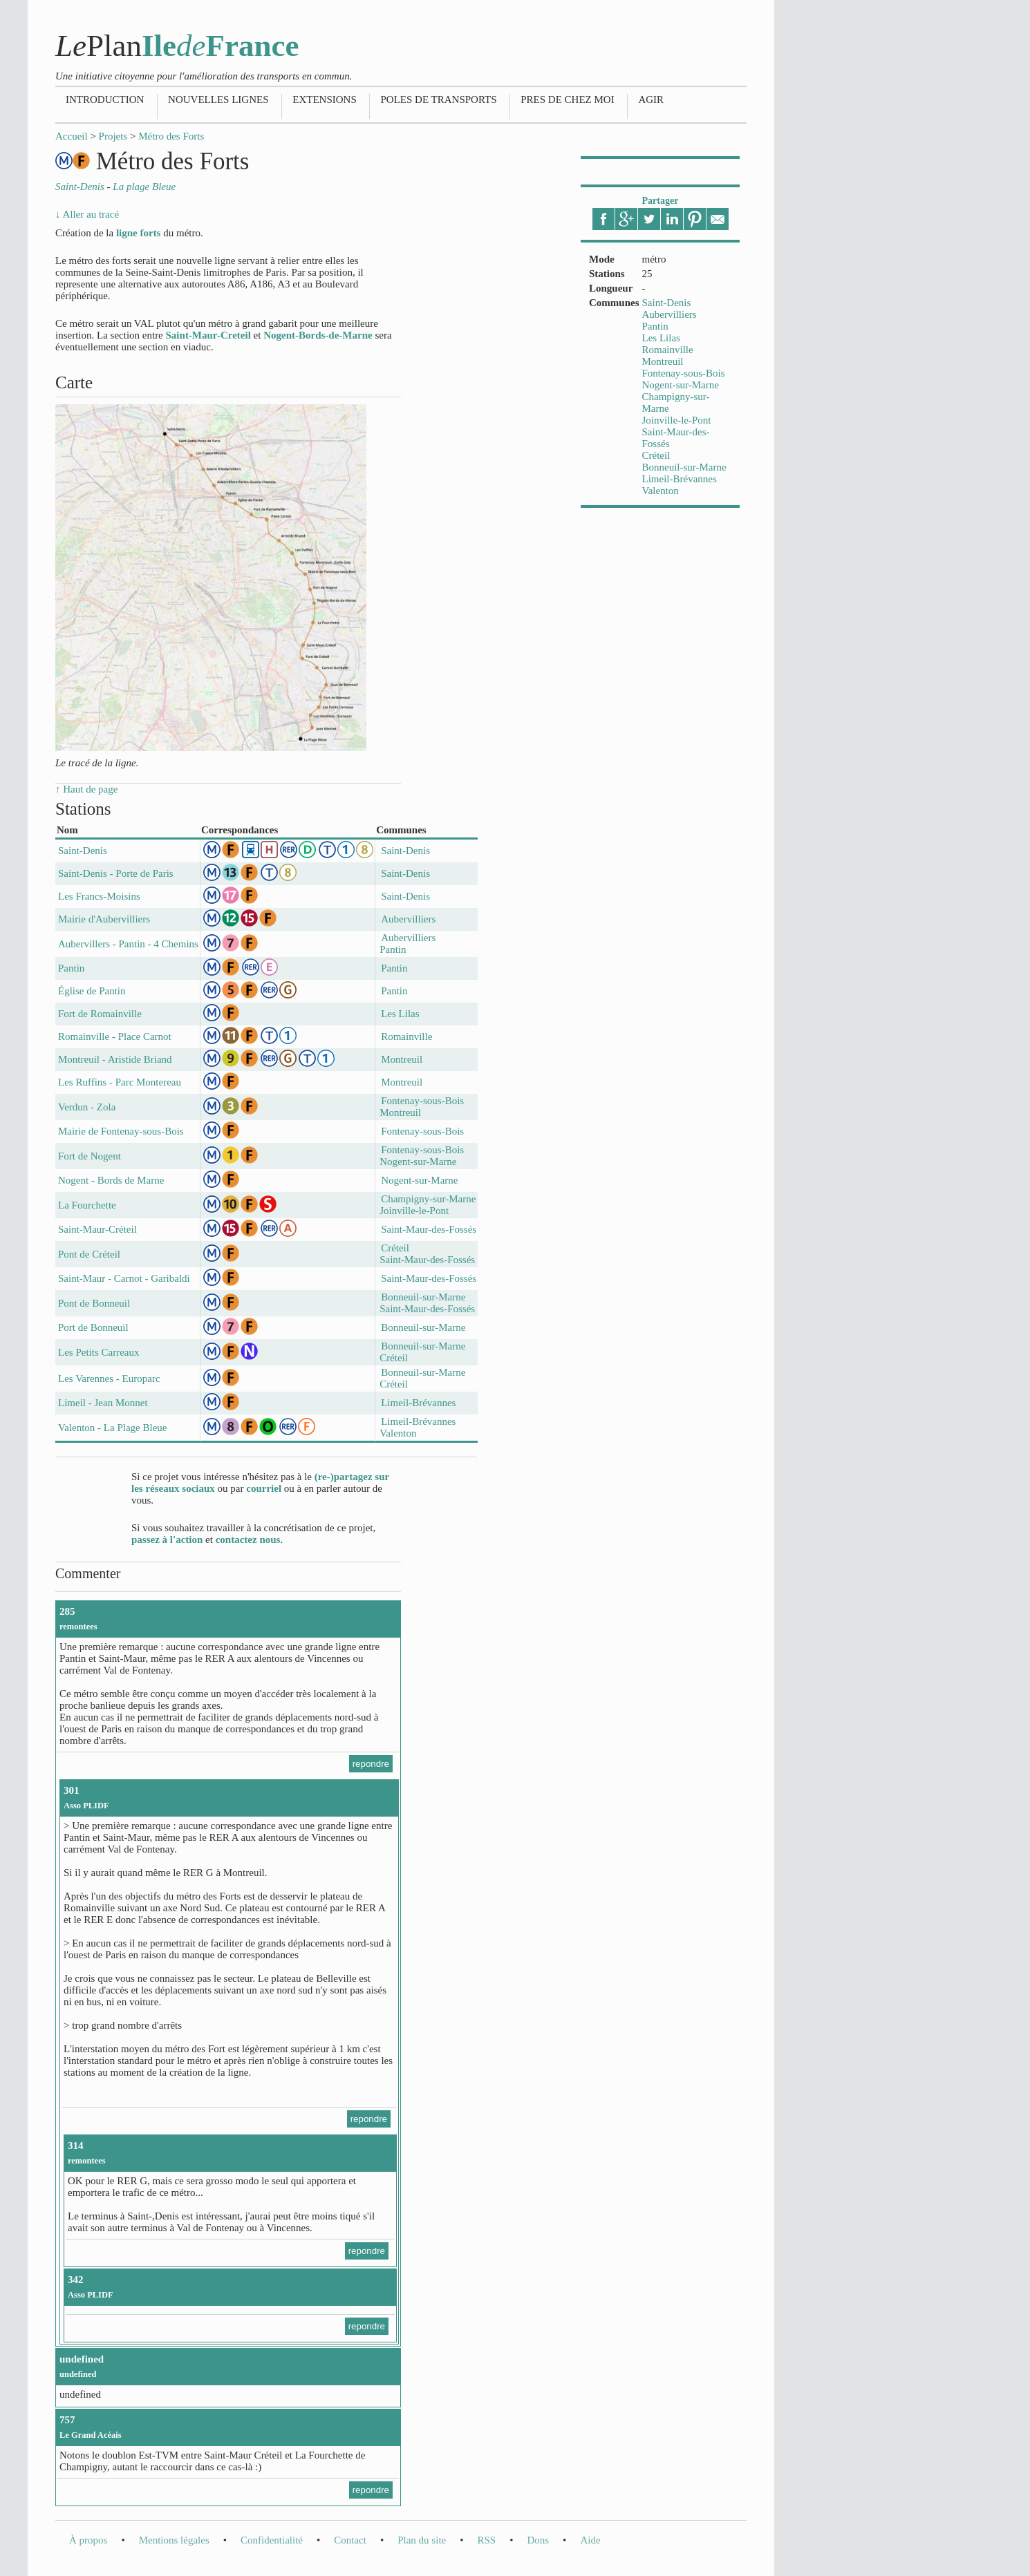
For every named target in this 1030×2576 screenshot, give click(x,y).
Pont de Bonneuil (94, 1303)
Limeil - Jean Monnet (103, 1402)
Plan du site (421, 2540)
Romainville (667, 349)
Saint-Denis (666, 302)
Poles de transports (438, 99)
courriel (263, 1488)
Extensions (324, 99)
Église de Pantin (92, 990)
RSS (486, 2540)
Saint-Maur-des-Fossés (428, 1229)
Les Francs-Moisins (99, 896)
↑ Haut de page (86, 789)
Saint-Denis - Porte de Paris (116, 873)
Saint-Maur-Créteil (97, 1229)
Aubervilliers (669, 314)
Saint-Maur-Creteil (208, 335)
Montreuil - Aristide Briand (115, 1059)
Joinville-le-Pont (676, 420)
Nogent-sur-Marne (680, 384)
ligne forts (138, 232)
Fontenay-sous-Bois (683, 373)
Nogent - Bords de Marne (111, 1180)
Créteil (656, 455)
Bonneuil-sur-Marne (684, 467)
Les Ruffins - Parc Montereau (119, 1082)
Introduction (105, 99)
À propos (88, 2540)
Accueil (71, 136)
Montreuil (663, 361)
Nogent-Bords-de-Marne (317, 335)
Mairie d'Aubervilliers (104, 919)
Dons (538, 2540)
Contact (350, 2540)
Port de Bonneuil (93, 1327)
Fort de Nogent (89, 1156)
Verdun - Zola (86, 1106)
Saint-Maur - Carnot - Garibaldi (124, 1278)
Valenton (660, 490)
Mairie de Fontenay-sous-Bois (121, 1131)
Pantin (655, 326)
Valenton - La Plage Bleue (112, 1427)
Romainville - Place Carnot (114, 1036)
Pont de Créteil (89, 1254)
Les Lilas (661, 337)
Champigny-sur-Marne (428, 1198)
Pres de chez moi (567, 99)
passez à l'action (167, 1539)
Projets (113, 136)
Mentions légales (174, 2540)
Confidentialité (272, 2540)
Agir (651, 99)
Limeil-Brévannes (679, 478)
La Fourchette (87, 1205)
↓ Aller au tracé (87, 214)
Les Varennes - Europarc (109, 1378)
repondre (371, 1764)
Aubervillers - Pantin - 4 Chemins (128, 943)
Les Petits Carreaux (98, 1352)
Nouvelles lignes (218, 99)
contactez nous (248, 1539)
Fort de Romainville (100, 1013)
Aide (590, 2540)
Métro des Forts (171, 136)
